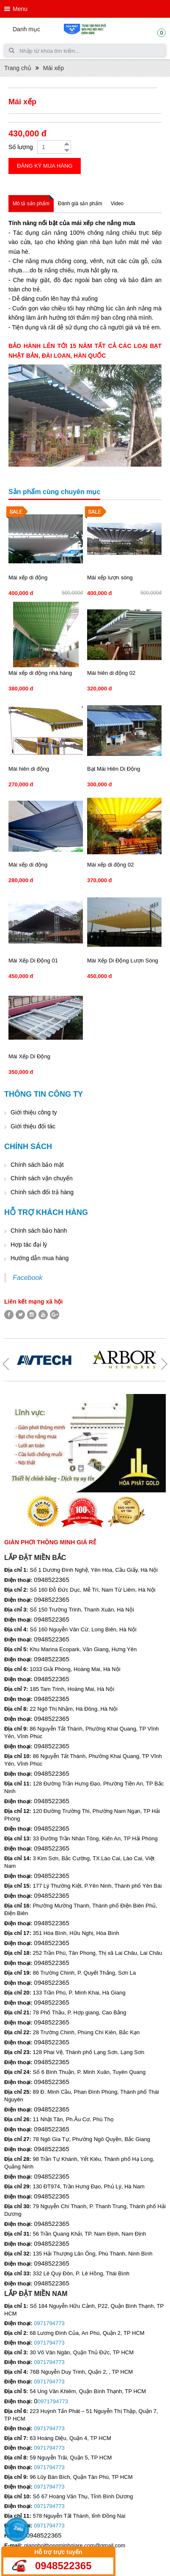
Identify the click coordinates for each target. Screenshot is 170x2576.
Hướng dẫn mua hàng (40, 1258)
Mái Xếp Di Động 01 (33, 960)
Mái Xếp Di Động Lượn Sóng (122, 960)
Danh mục (26, 28)
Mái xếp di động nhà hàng (40, 673)
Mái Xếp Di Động (29, 1056)
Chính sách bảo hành (39, 1230)
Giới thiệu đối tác (33, 1126)
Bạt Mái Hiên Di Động (113, 769)
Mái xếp (53, 68)
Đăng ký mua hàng (44, 166)
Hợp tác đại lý (29, 1244)
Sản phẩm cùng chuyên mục (54, 491)
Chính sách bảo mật (37, 1164)
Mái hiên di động (28, 769)
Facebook (27, 1277)
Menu (20, 8)
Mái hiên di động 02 (111, 673)
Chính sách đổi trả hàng (42, 1192)
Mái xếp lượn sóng (110, 577)
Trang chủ (17, 68)
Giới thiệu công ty (34, 1112)
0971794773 (49, 2323)
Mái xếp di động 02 (110, 864)
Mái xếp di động (27, 577)
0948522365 (63, 2565)
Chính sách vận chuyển (42, 1178)
